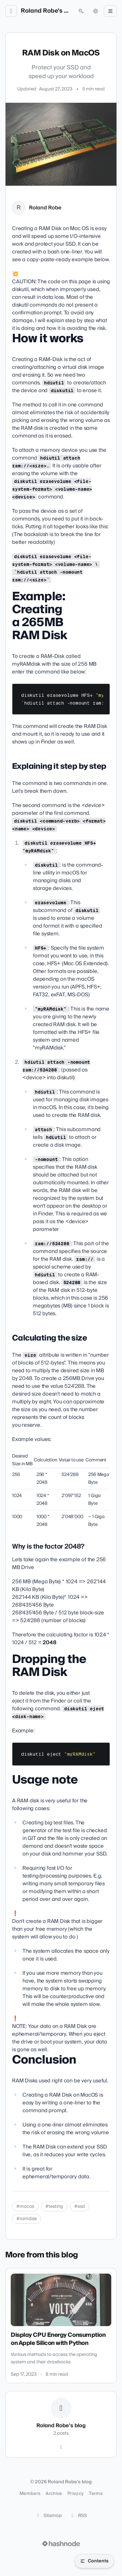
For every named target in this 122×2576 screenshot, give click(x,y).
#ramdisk (26, 2219)
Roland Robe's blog (46, 11)
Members (30, 2494)
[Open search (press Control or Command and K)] (81, 11)
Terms (95, 2494)
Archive (54, 2494)
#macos (25, 2206)
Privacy (75, 2494)
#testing (54, 2206)
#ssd (79, 2206)
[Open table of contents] (94, 2561)
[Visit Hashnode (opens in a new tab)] (61, 2543)
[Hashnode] (61, 2447)
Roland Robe (45, 208)
